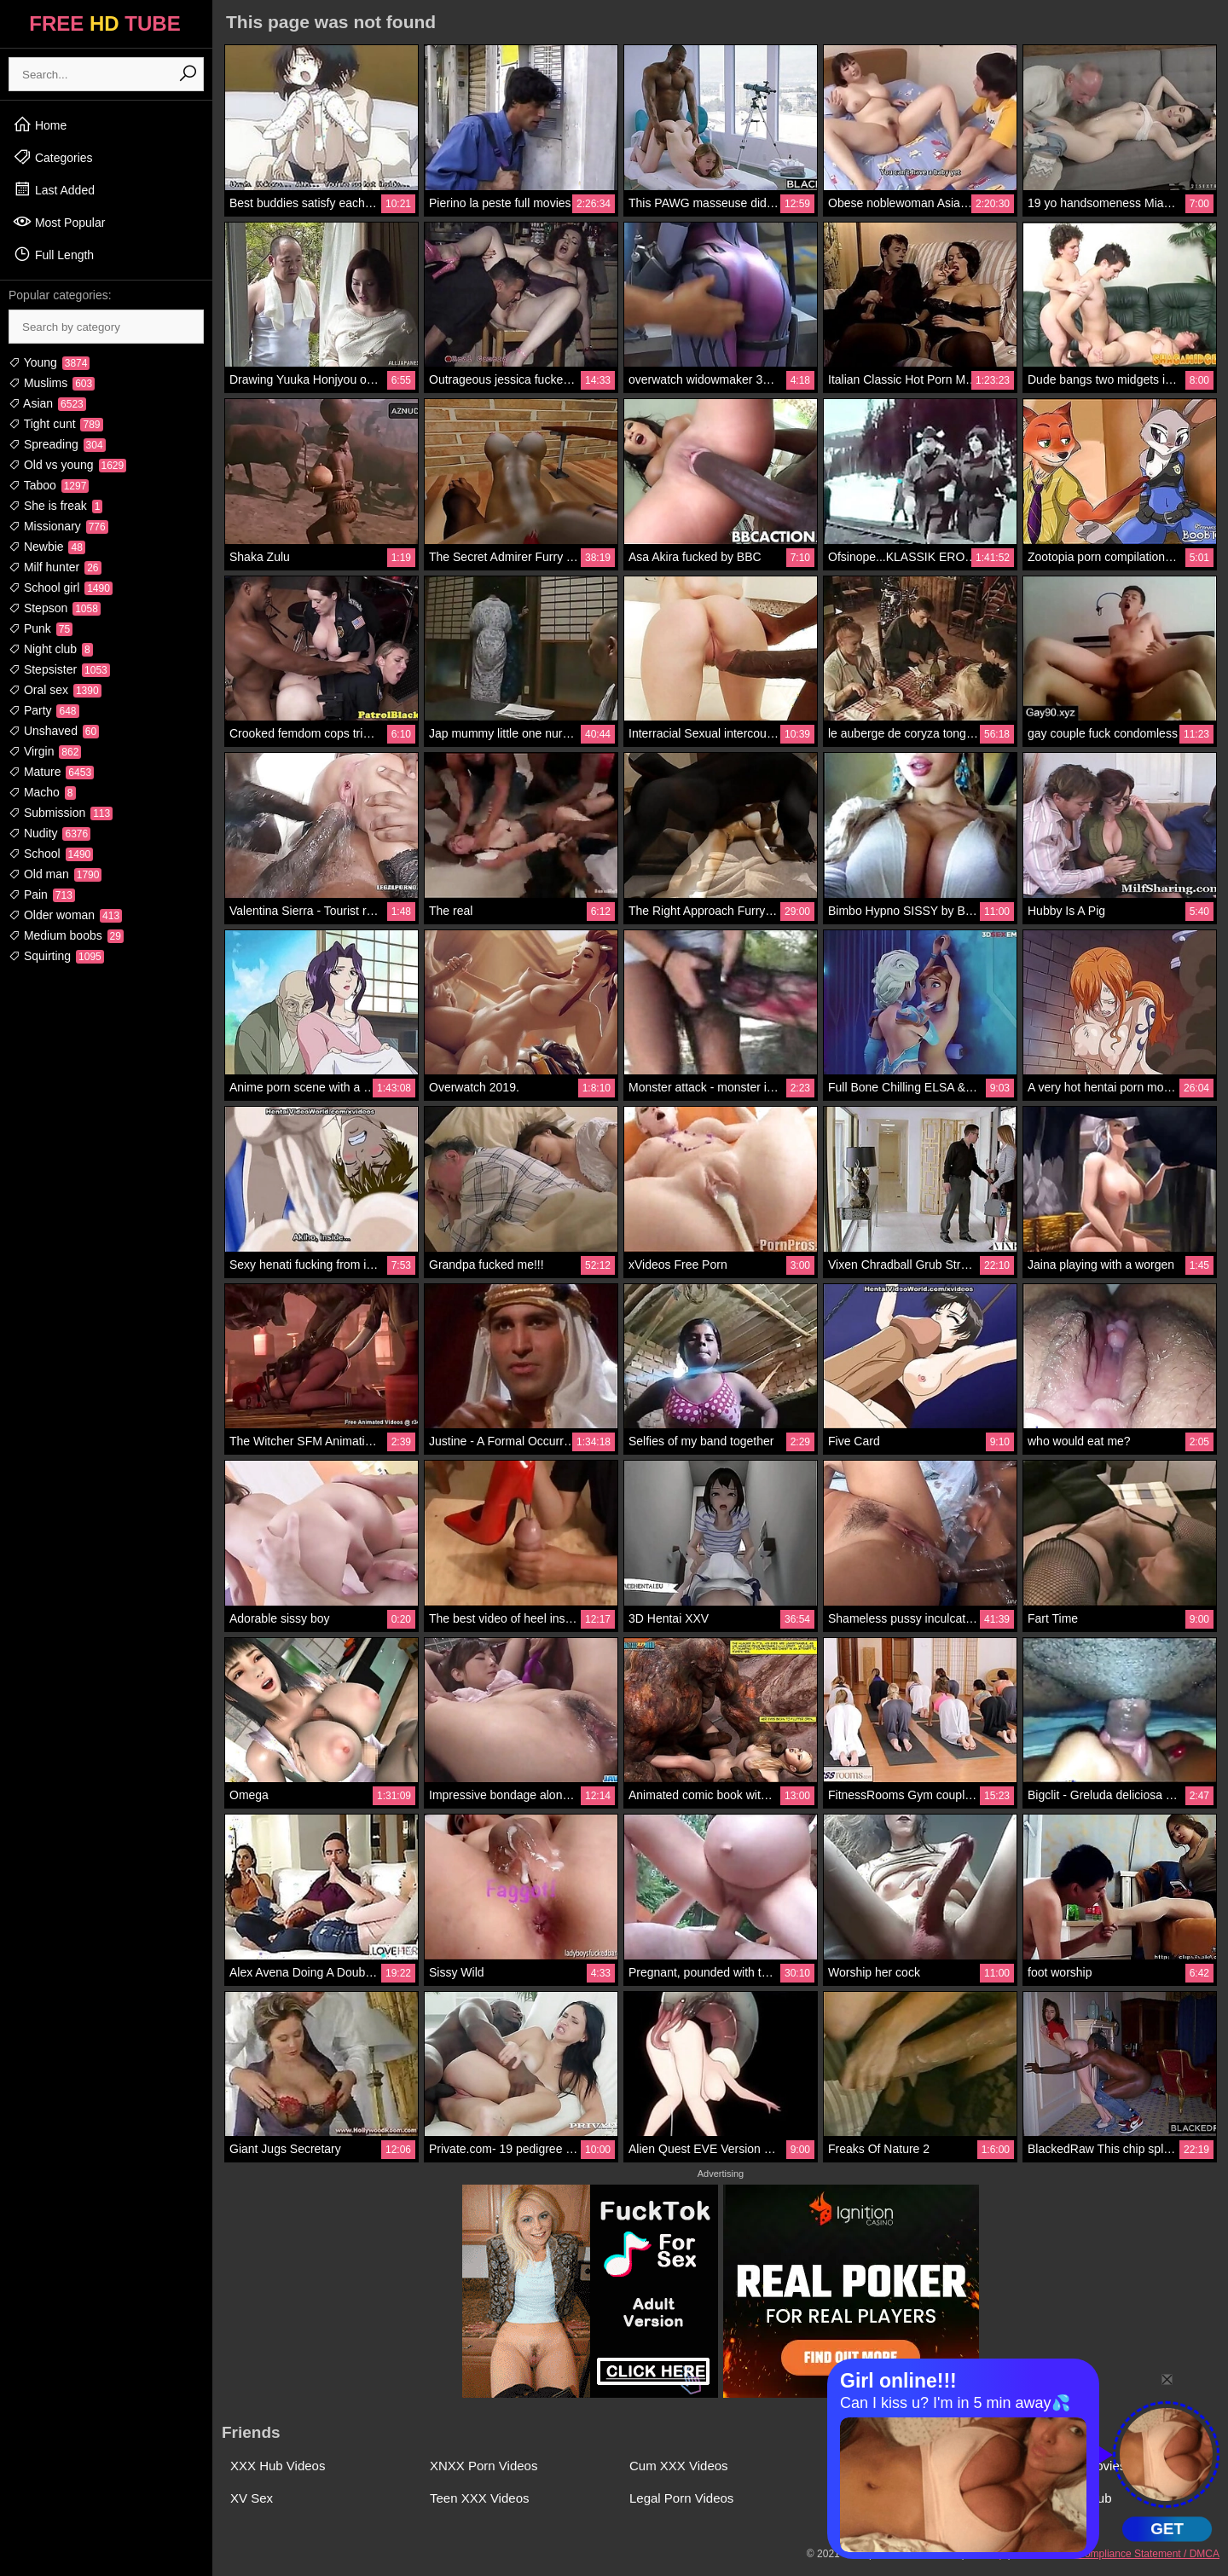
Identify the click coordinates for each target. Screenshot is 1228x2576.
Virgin (45, 751)
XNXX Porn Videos (483, 2465)
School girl (61, 587)
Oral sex (55, 690)
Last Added (54, 189)
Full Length (53, 254)
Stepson (55, 608)
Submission (61, 812)
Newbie (47, 546)
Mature (51, 772)
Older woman (65, 915)
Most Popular (59, 221)
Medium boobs (66, 935)
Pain (42, 894)
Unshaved (54, 731)
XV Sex (251, 2498)
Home (40, 124)
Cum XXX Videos (678, 2465)
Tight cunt (56, 424)
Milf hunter (55, 567)
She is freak (55, 505)
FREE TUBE (104, 23)
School (51, 853)
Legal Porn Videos (681, 2498)
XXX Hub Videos (277, 2465)
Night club (51, 649)
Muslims (52, 383)
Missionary (58, 526)
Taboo (49, 485)
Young (49, 362)
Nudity (49, 833)
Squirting (56, 956)
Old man (55, 874)
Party (44, 710)
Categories (53, 157)
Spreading (57, 444)
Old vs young (67, 465)
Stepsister (59, 669)
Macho (42, 792)
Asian (47, 403)
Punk (40, 628)
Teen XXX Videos (479, 2498)
